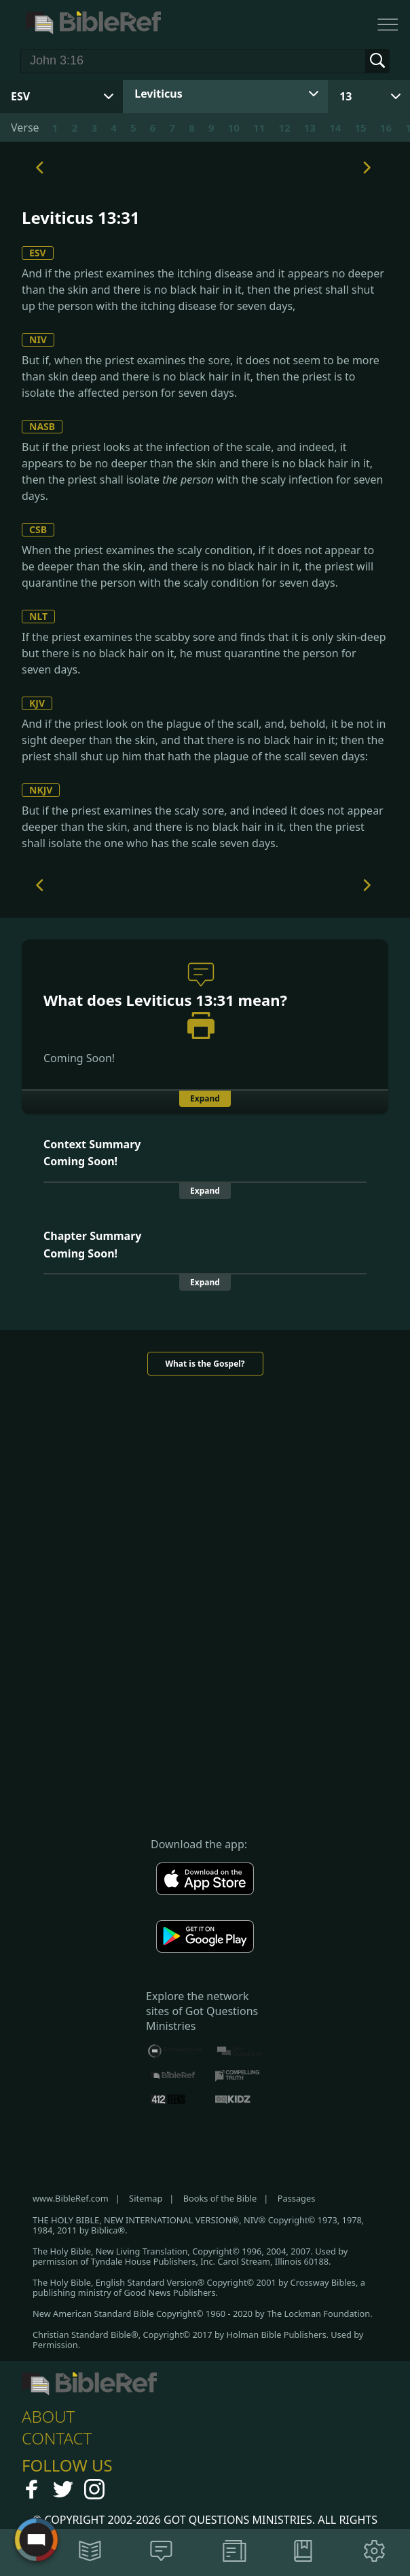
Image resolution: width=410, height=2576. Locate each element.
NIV (38, 339)
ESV (37, 252)
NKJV (40, 789)
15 (360, 127)
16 (386, 127)
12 (284, 127)
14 (335, 127)
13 (345, 96)
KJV (37, 703)
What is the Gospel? (204, 1363)
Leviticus (158, 93)
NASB (42, 426)
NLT (38, 616)
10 (234, 127)
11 (259, 127)
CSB (38, 529)
